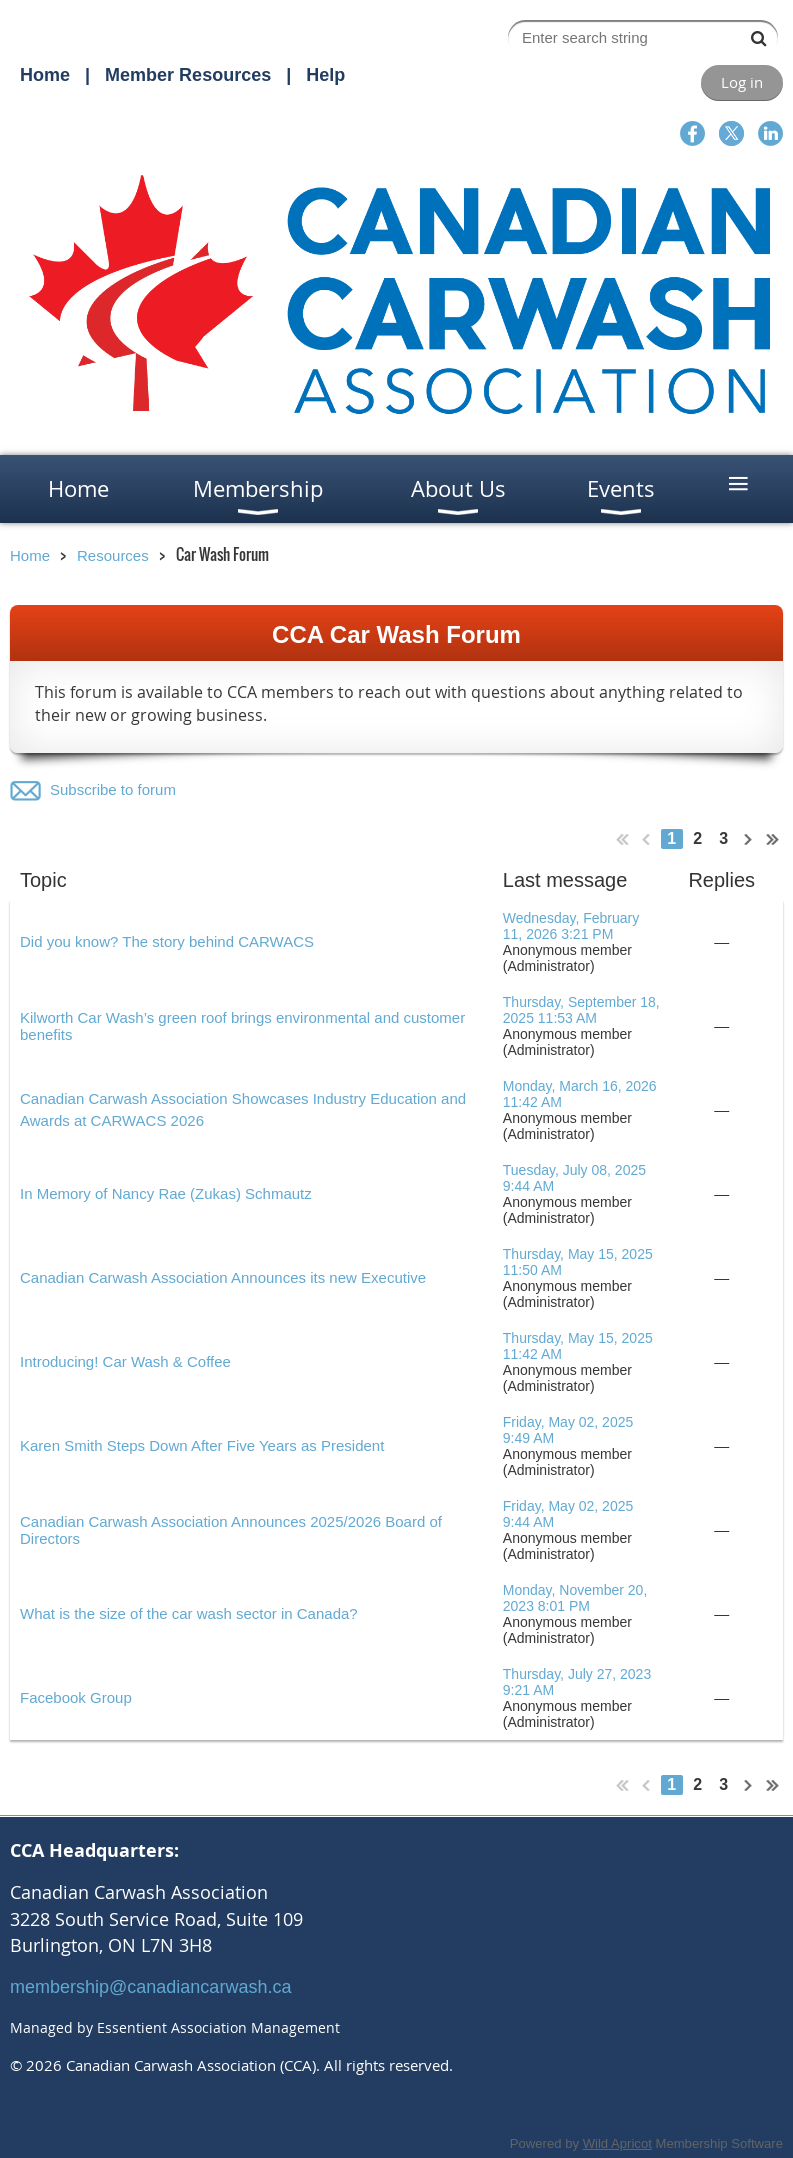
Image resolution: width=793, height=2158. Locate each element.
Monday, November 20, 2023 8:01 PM (575, 1598)
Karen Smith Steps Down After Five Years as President (202, 1445)
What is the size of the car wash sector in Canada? (189, 1613)
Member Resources (188, 75)
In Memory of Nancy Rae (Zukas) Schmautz (166, 1193)
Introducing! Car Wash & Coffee (125, 1361)
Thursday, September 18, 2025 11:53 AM (581, 1010)
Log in (742, 82)
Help (325, 75)
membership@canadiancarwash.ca (150, 1987)
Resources (113, 555)
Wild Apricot (617, 2143)
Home (45, 75)
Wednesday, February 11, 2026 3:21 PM (571, 926)
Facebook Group (76, 1697)
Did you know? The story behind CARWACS (167, 941)
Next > (749, 839)
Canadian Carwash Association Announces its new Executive (223, 1277)
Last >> (773, 839)
